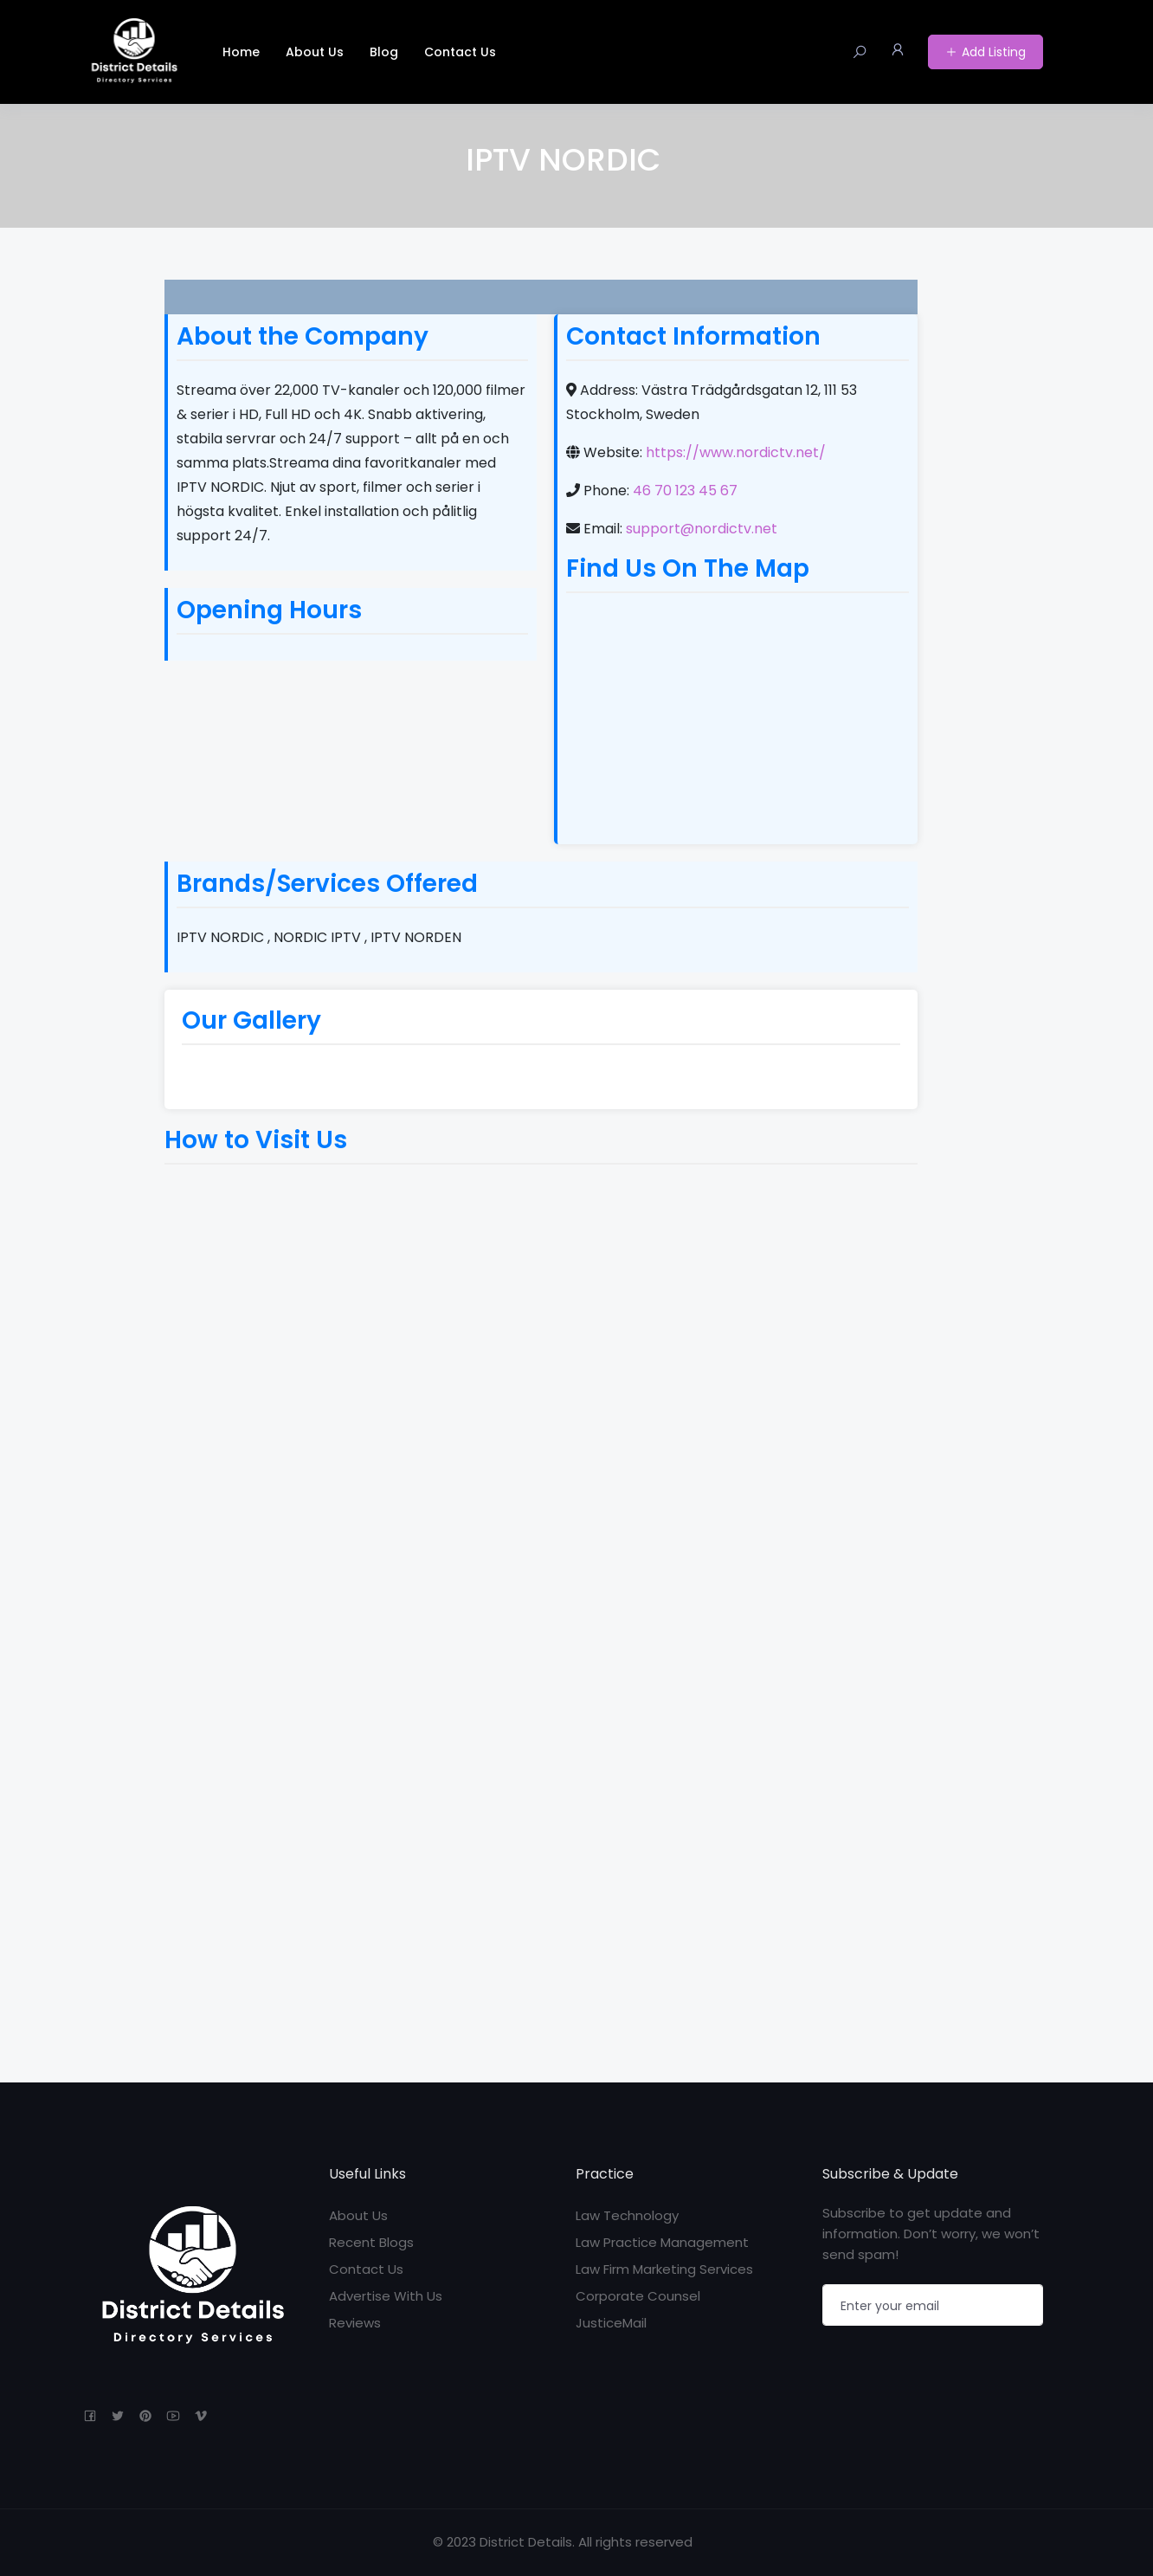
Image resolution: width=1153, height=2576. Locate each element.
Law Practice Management (662, 2242)
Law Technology (627, 2215)
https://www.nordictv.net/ (736, 452)
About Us (315, 52)
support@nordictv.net (701, 529)
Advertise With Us (385, 2296)
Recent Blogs (371, 2242)
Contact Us (460, 52)
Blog (384, 52)
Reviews (355, 2323)
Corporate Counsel (638, 2296)
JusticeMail (611, 2323)
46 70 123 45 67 (685, 490)
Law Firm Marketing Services (664, 2269)
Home (241, 52)
